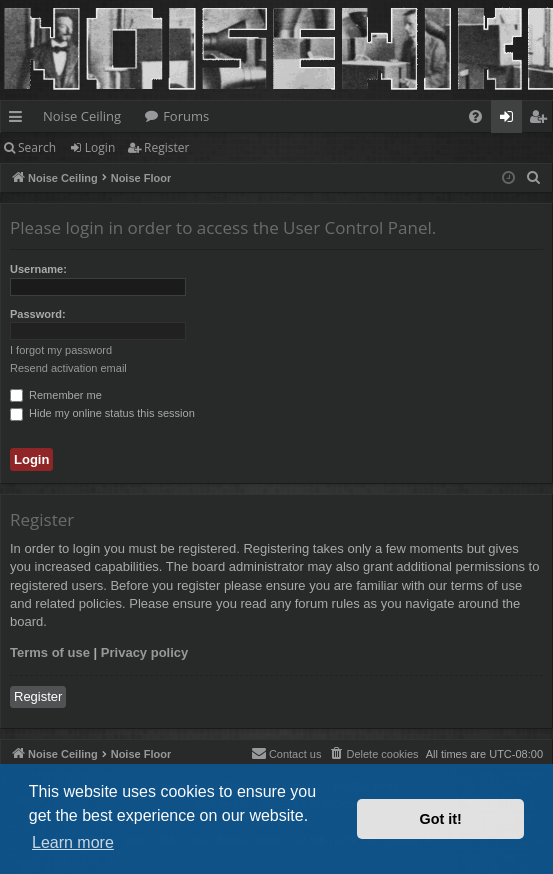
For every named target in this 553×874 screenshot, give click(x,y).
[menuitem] (475, 116)
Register (166, 147)
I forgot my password (61, 350)
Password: (38, 314)
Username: (38, 269)
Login (100, 147)
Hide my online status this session (102, 413)
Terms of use (50, 652)
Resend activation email (68, 368)
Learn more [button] (73, 842)
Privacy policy (144, 652)
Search (37, 147)
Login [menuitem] (510, 120)
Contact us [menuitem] (286, 753)
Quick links (19, 120)
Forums (186, 116)
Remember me (56, 395)
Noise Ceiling (82, 116)
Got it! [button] (441, 819)
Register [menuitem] (542, 120)
